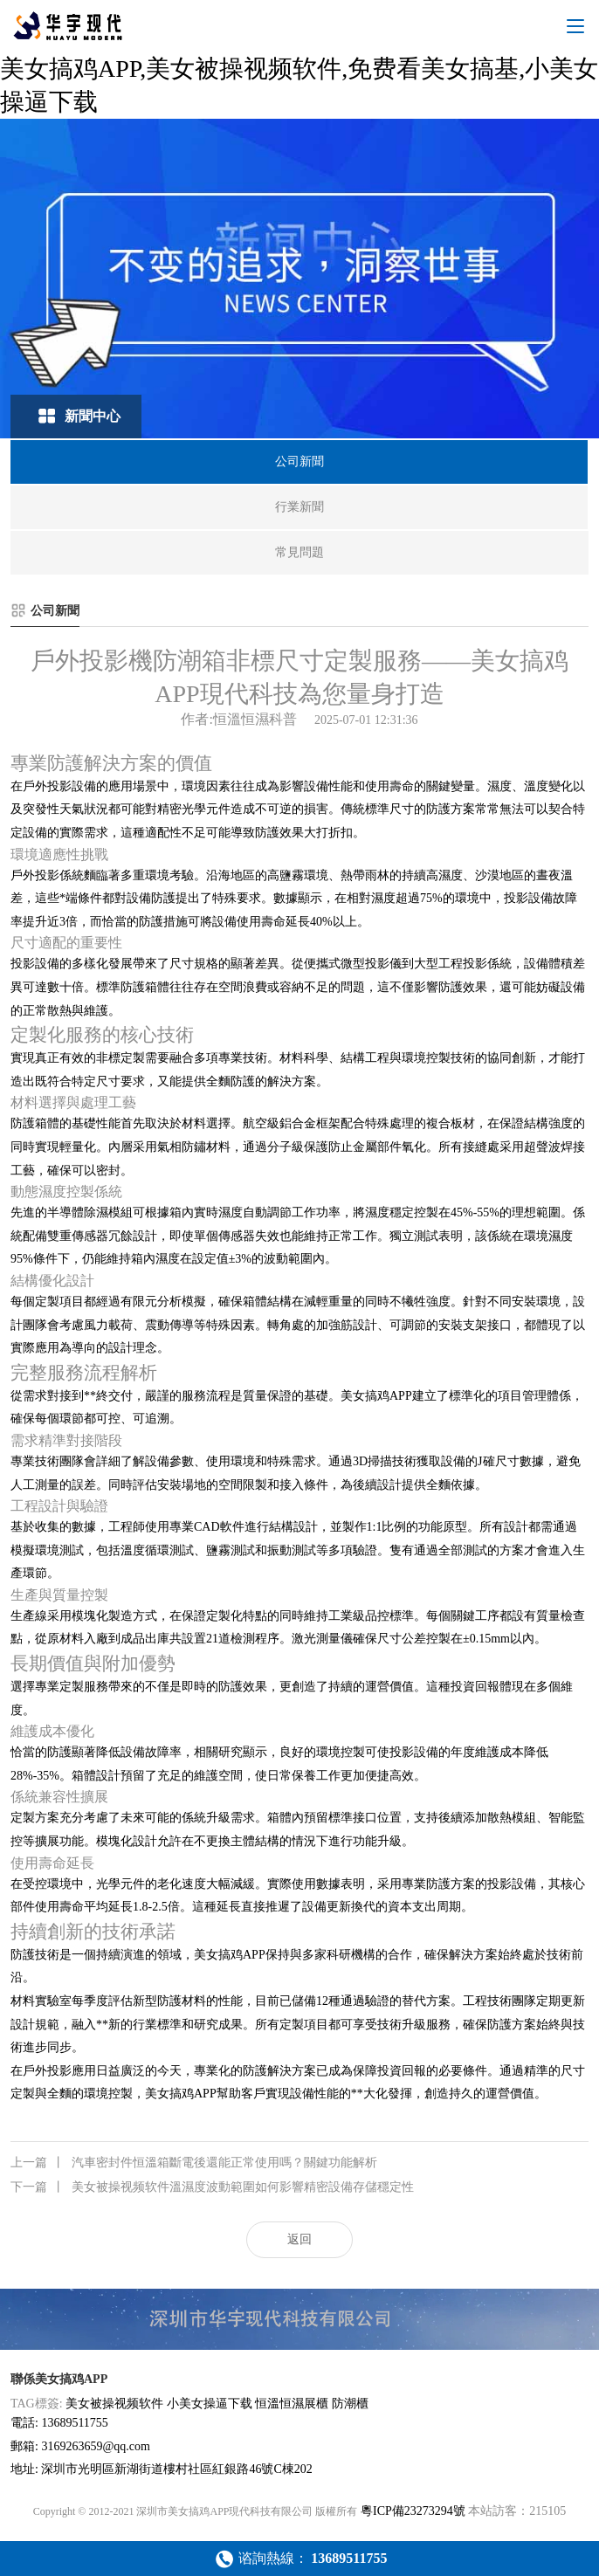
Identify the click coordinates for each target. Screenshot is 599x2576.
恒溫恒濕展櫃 (291, 2403)
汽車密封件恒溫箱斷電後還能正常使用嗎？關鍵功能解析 (193, 2163)
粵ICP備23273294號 (413, 2510)
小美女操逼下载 (209, 2403)
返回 (299, 2239)
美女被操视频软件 (114, 2403)
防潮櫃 (350, 2403)
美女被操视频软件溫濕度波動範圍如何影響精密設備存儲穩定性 (212, 2187)
